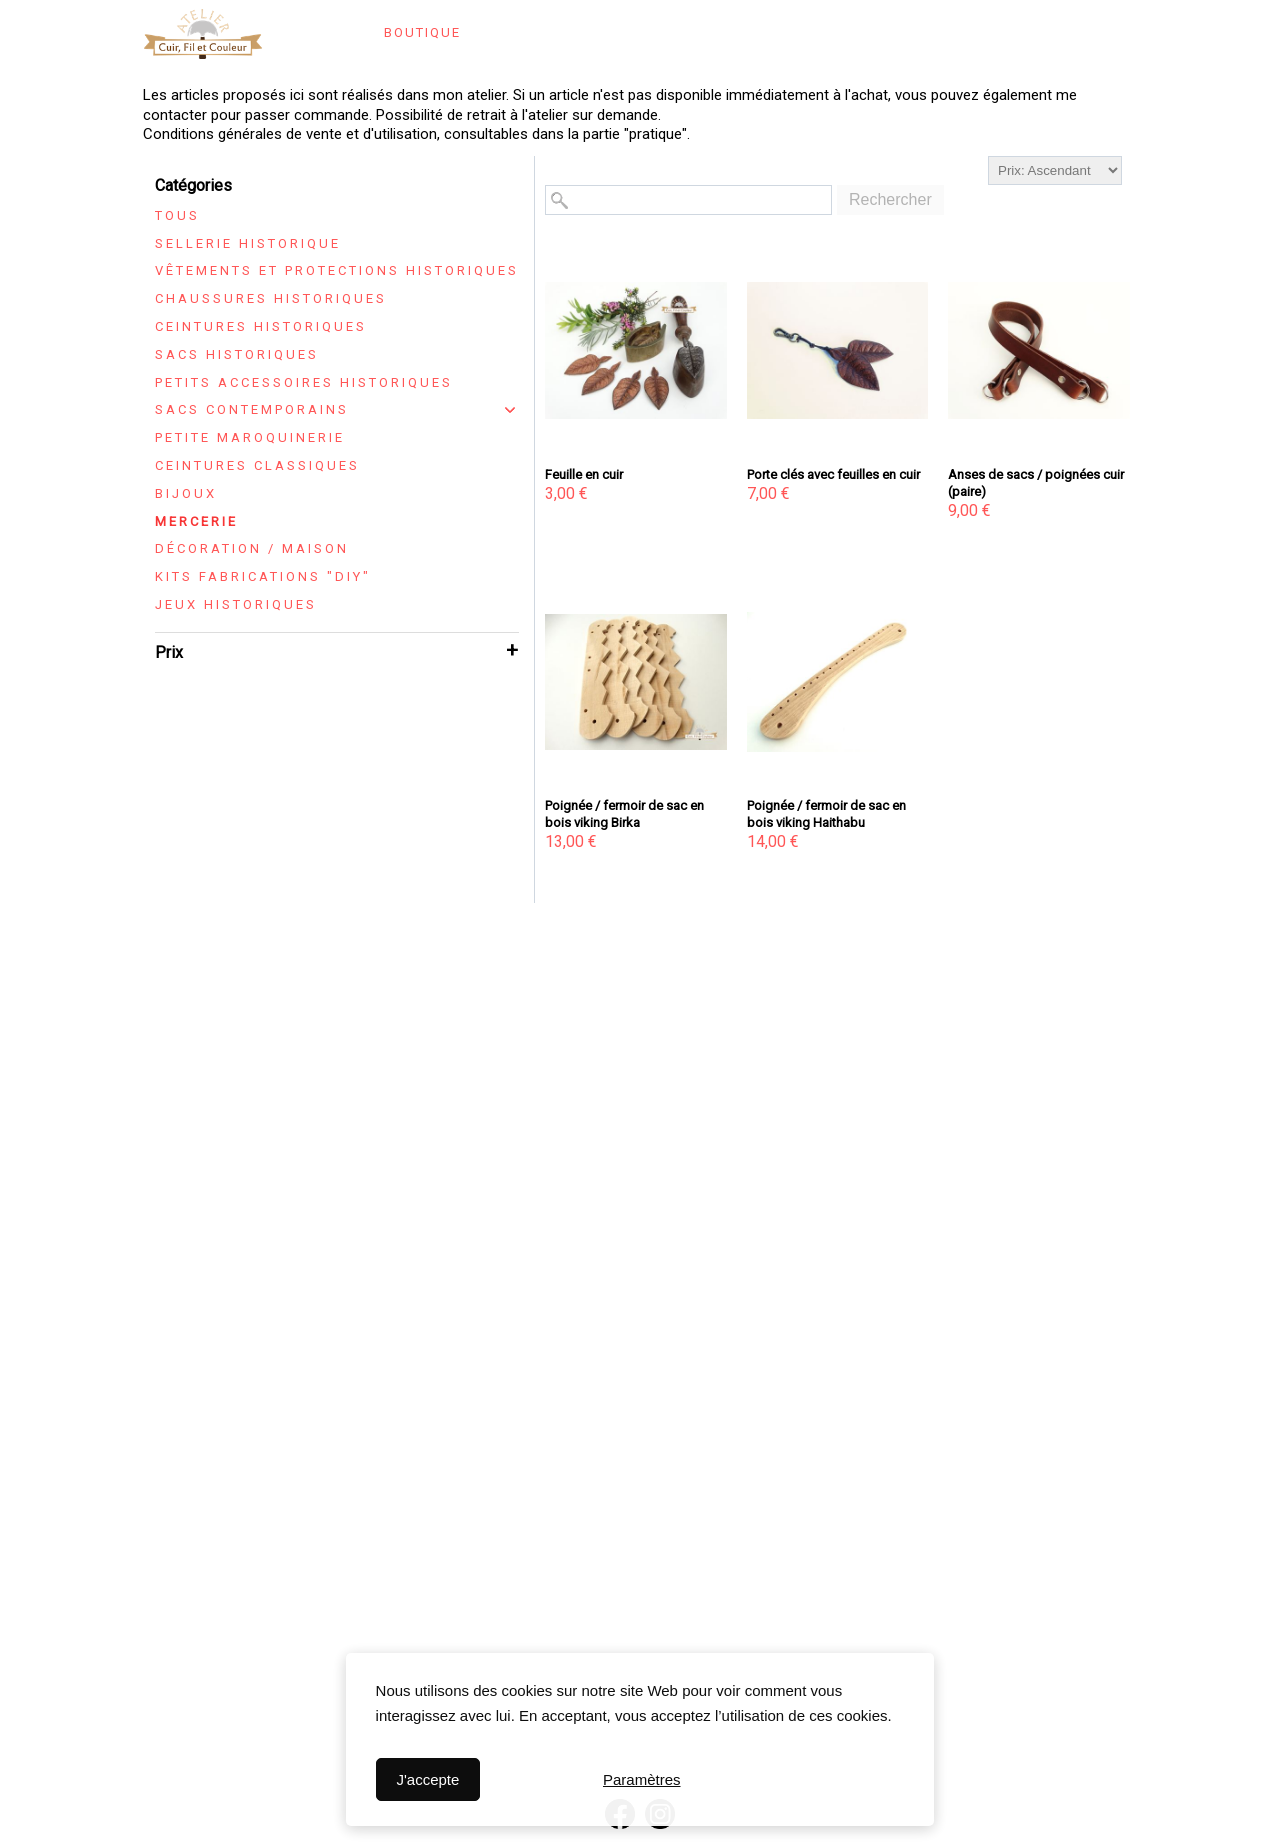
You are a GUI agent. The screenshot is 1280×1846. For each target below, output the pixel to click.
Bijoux (186, 493)
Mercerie (196, 521)
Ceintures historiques (261, 326)
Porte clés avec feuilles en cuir (833, 474)
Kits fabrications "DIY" (263, 576)
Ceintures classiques (257, 465)
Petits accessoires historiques (304, 382)
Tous (177, 215)
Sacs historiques (237, 354)
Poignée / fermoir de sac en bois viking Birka (624, 814)
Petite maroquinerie (250, 437)
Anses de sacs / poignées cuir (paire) (1036, 483)
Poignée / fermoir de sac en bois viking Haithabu (826, 814)
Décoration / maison (252, 548)
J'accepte (427, 1779)
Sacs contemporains (252, 409)
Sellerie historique (248, 243)
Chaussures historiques (271, 298)
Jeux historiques (236, 604)
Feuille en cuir (584, 474)
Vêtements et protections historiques (337, 270)
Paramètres (642, 1779)
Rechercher (890, 199)
